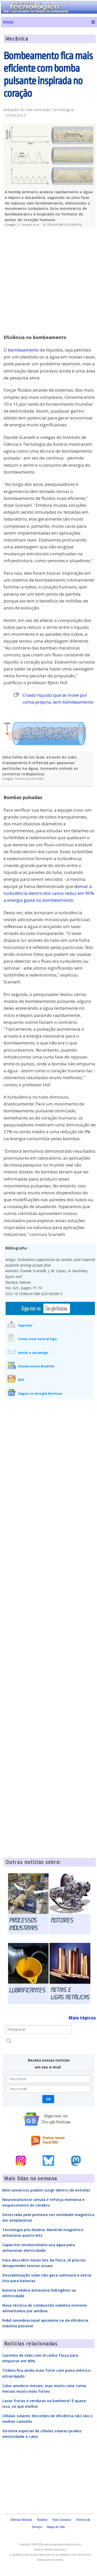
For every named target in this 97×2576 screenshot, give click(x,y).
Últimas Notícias (21, 2520)
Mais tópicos (82, 2018)
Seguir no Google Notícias (40, 1393)
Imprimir (25, 1325)
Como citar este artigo (37, 1339)
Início (8, 22)
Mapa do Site (56, 2527)
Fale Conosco (61, 2520)
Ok (48, 2099)
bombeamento (23, 350)
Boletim (42, 2520)
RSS (21, 1379)
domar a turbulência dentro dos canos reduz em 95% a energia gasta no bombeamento (49, 893)
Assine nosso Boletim (36, 1366)
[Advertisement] (48, 283)
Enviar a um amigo (33, 1352)
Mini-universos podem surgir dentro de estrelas (46, 2190)
